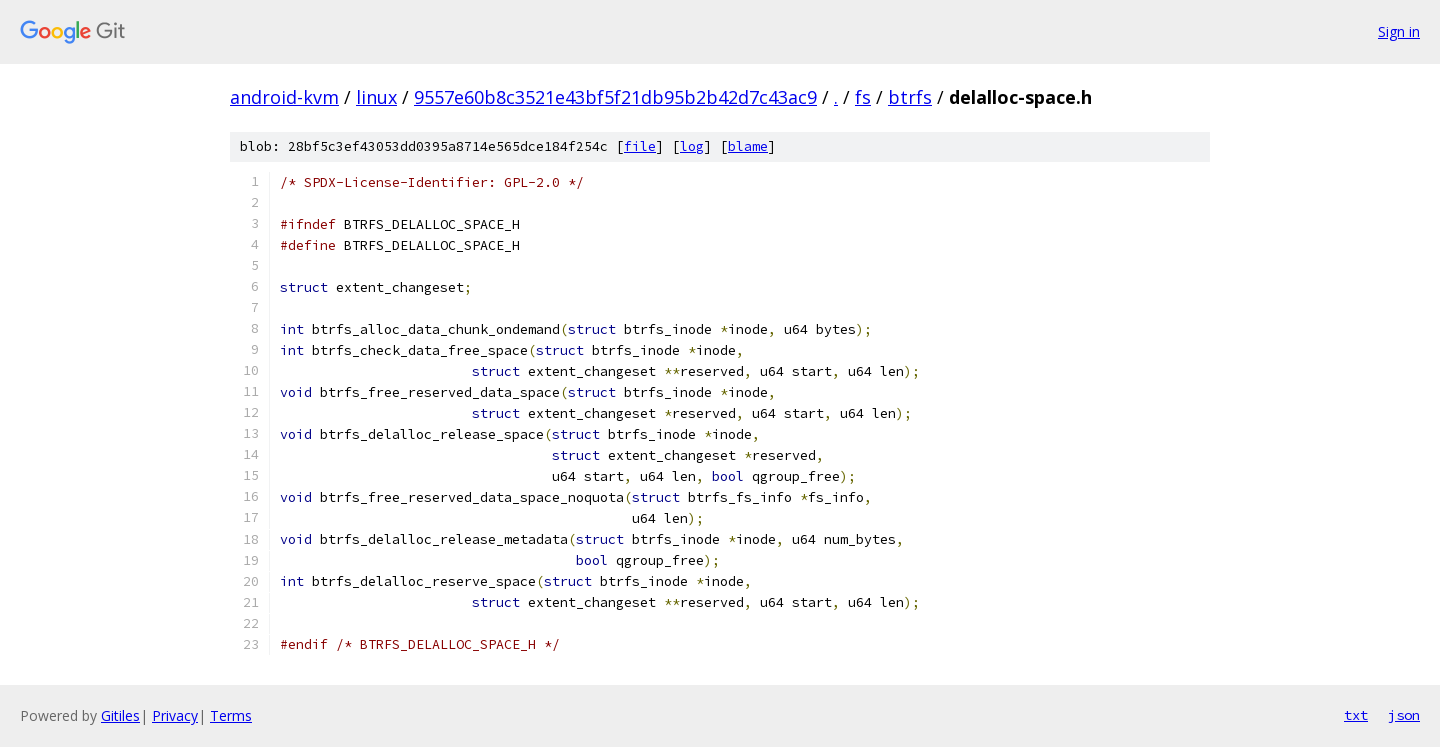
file (640, 146)
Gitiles (120, 715)
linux (376, 97)
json (1404, 715)
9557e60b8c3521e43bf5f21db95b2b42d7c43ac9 (615, 97)
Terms (231, 715)
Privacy (175, 715)
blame (748, 146)
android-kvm (284, 97)
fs (863, 97)
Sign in (1399, 31)
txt (1356, 715)
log (692, 146)
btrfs (910, 97)
